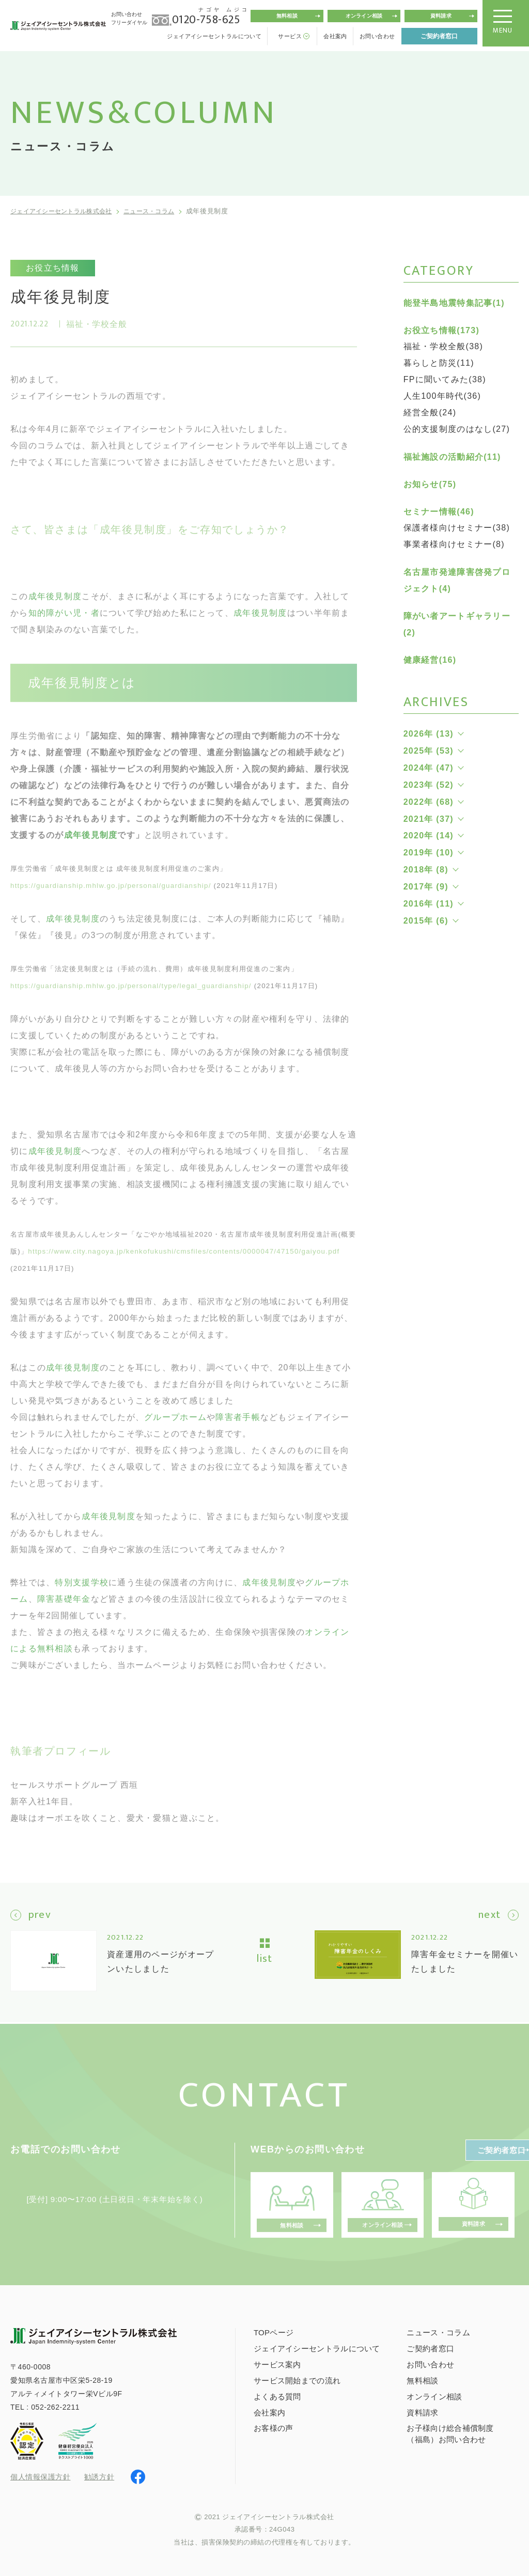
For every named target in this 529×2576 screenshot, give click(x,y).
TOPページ (273, 2332)
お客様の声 (273, 2427)
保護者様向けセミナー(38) (456, 527)
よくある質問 (277, 2395)
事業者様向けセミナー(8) (454, 544)
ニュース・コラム (163, 211)
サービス (290, 36)
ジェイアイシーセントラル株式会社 (66, 211)
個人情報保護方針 (40, 2477)
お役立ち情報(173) (441, 330)
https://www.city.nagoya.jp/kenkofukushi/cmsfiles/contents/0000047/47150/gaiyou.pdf (184, 1264)
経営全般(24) (430, 412)
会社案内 (335, 36)
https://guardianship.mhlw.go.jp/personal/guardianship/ (111, 898)
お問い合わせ (377, 36)
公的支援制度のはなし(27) (456, 429)
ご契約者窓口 (439, 36)
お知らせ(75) (430, 484)
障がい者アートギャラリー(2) (456, 624)
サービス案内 (277, 2364)
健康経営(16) (430, 659)
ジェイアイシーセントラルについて (214, 36)
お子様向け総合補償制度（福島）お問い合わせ (450, 2433)
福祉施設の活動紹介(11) (452, 456)
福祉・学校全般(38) (443, 346)
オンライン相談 (364, 16)
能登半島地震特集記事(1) (454, 303)
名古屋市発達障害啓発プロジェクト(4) (456, 580)
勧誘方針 (99, 2476)
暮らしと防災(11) (438, 362)
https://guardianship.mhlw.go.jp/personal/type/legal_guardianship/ (131, 999)
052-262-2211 (55, 2406)
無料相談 (287, 16)
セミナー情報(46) (438, 511)
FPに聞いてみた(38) (444, 379)
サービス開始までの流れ (297, 2379)
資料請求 (441, 16)
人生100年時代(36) (442, 396)
